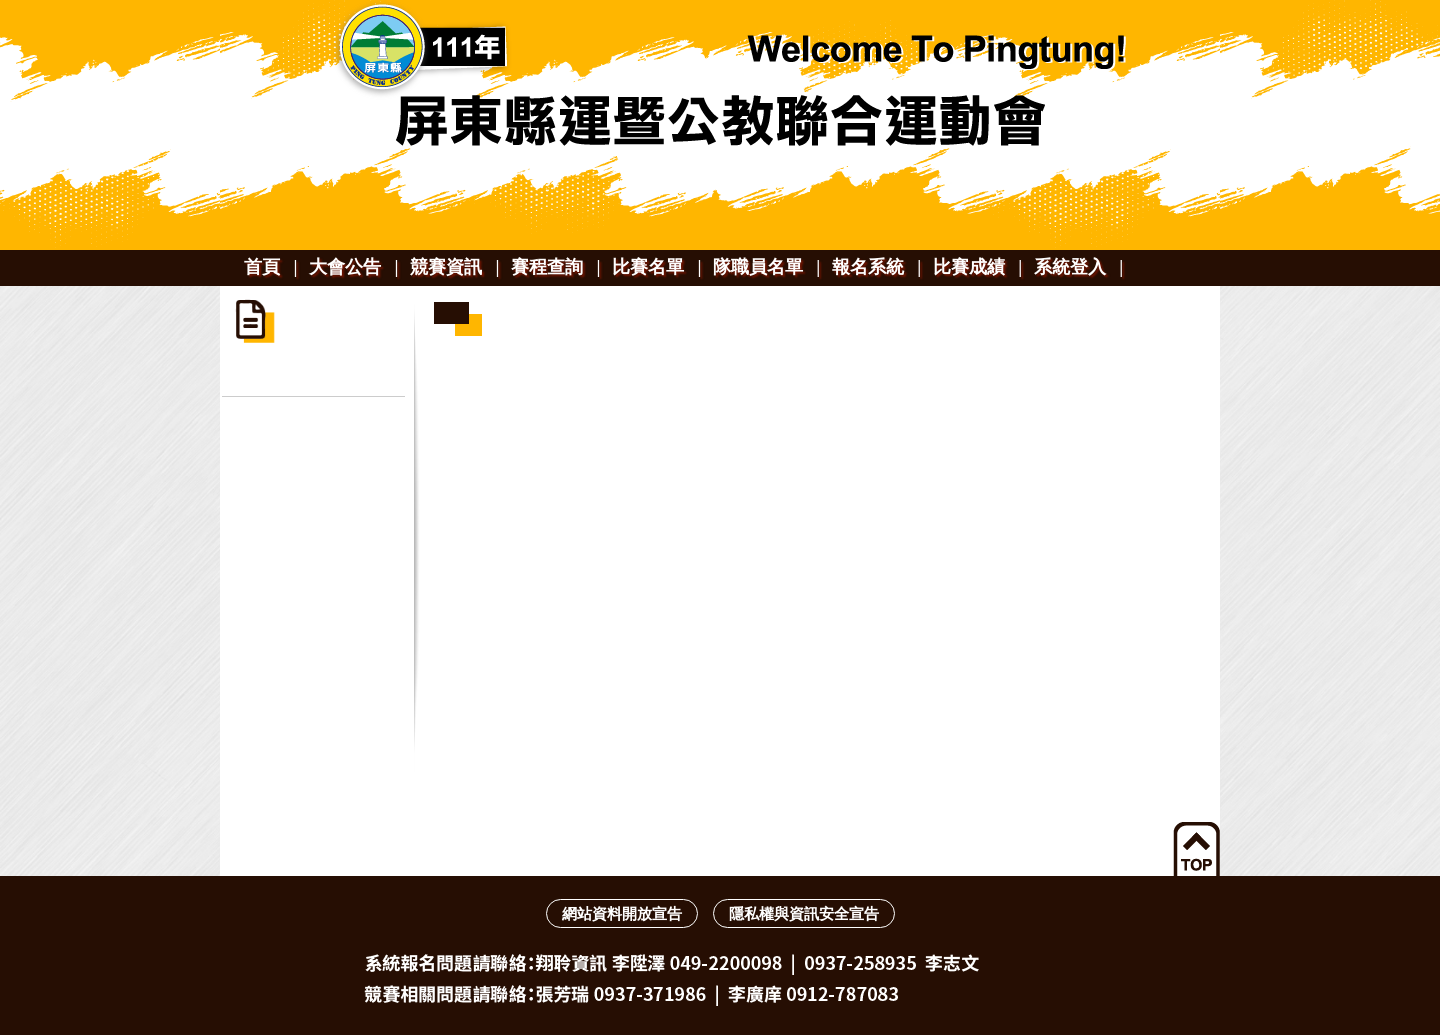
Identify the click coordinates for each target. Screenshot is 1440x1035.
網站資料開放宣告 (622, 913)
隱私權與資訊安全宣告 (804, 913)
